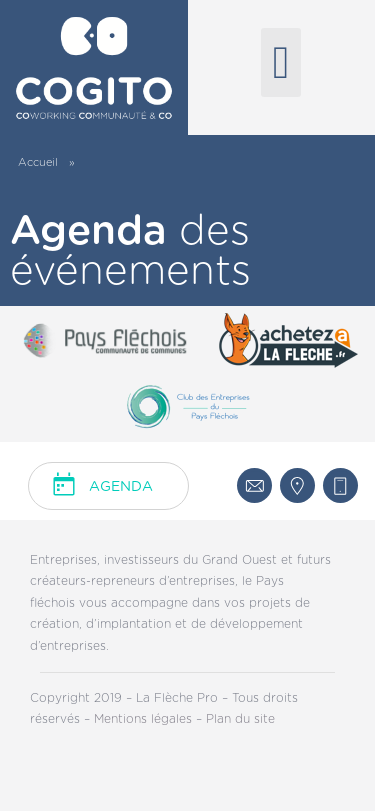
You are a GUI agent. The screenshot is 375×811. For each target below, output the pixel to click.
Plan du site (240, 719)
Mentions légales (145, 719)
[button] (281, 62)
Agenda (121, 487)
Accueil (38, 162)
